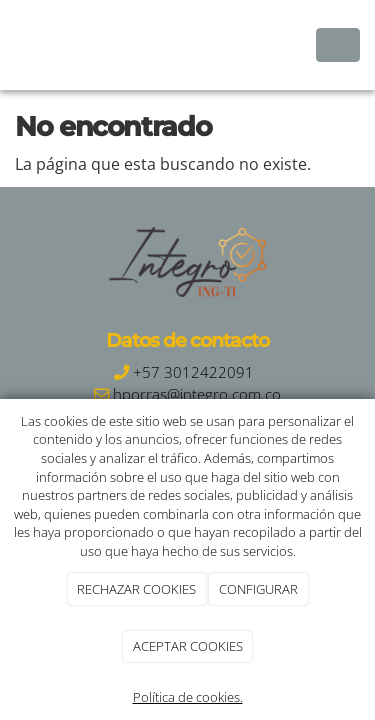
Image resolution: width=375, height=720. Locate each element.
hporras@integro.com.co (197, 394)
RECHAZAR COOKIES (136, 589)
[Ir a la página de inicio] (10, 45)
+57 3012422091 (193, 372)
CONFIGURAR (258, 589)
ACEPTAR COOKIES (188, 646)
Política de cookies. (188, 697)
